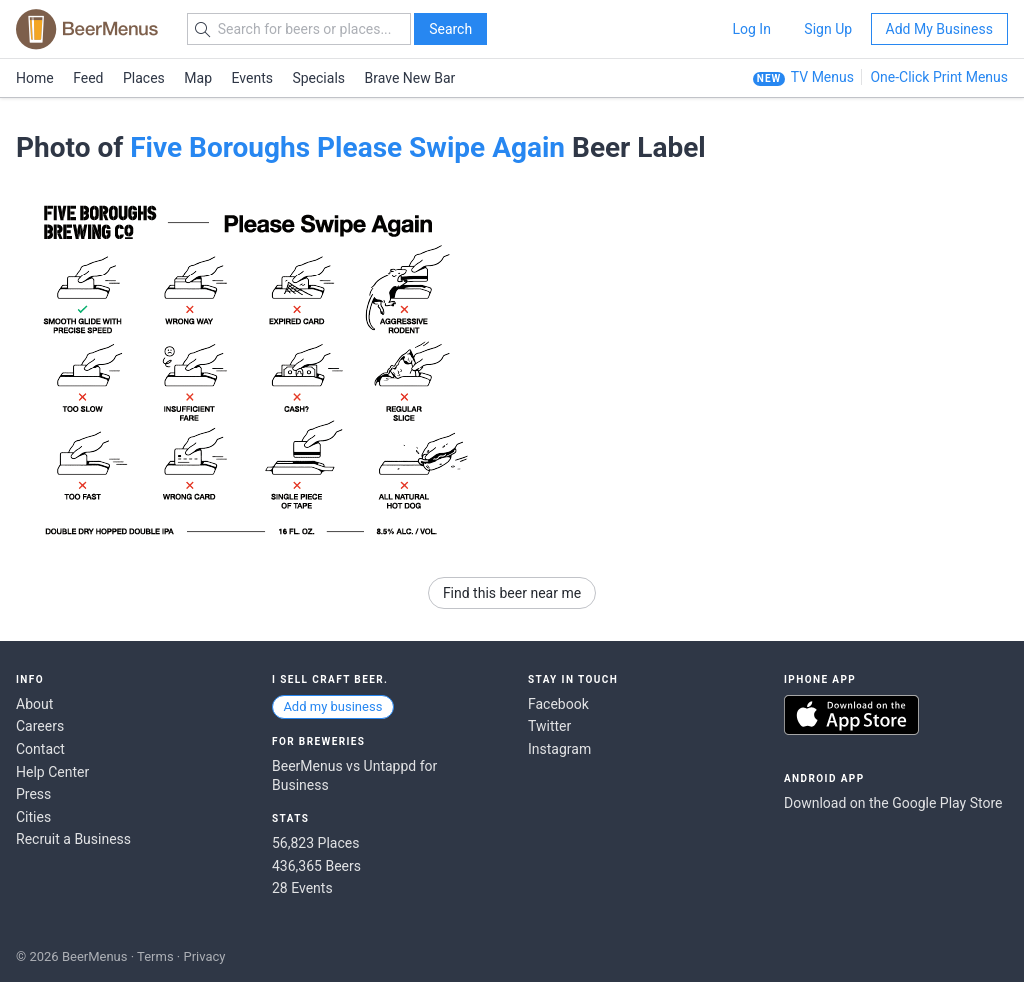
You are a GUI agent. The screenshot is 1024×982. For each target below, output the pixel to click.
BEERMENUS (87, 29)
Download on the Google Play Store (893, 803)
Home (35, 78)
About (34, 704)
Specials (318, 78)
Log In (751, 29)
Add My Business (939, 29)
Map (198, 78)
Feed (88, 78)
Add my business (332, 706)
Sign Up (828, 29)
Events (252, 78)
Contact (40, 749)
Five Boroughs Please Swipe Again (347, 147)
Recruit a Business (73, 839)
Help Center (52, 772)
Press (33, 794)
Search (450, 29)
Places (144, 78)
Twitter (549, 726)
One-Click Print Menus (939, 77)
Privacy (204, 956)
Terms (155, 956)
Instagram (559, 749)
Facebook (558, 704)
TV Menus (822, 77)
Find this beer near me (512, 593)
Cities (33, 817)
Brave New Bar (410, 78)
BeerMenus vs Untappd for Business (354, 776)
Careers (40, 726)
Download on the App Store (851, 715)
